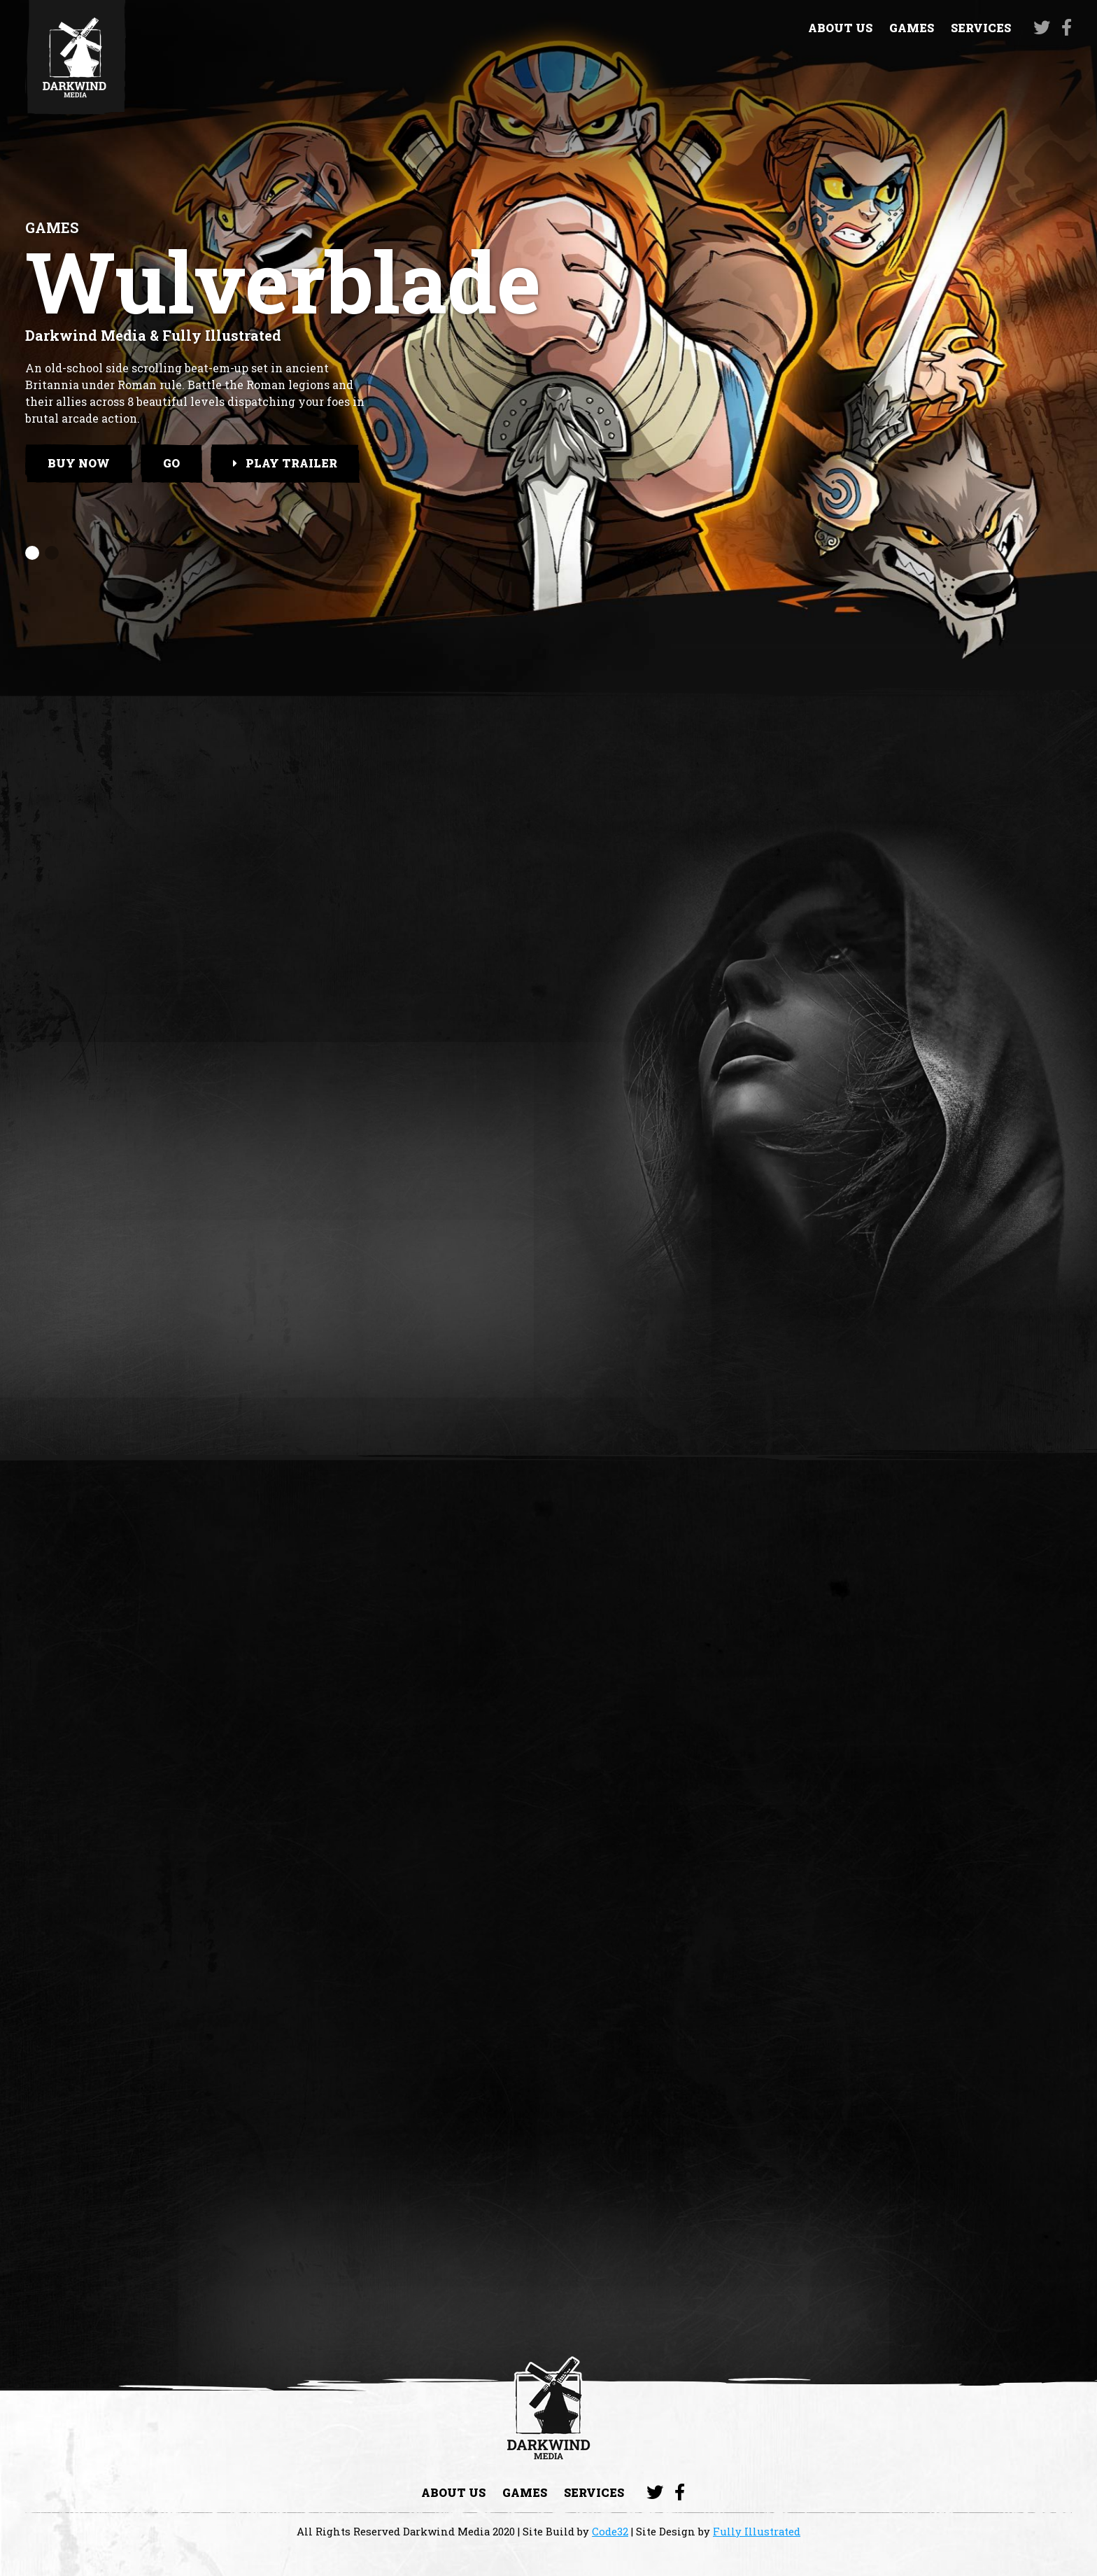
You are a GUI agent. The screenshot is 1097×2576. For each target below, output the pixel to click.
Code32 (610, 2531)
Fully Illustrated (756, 2531)
